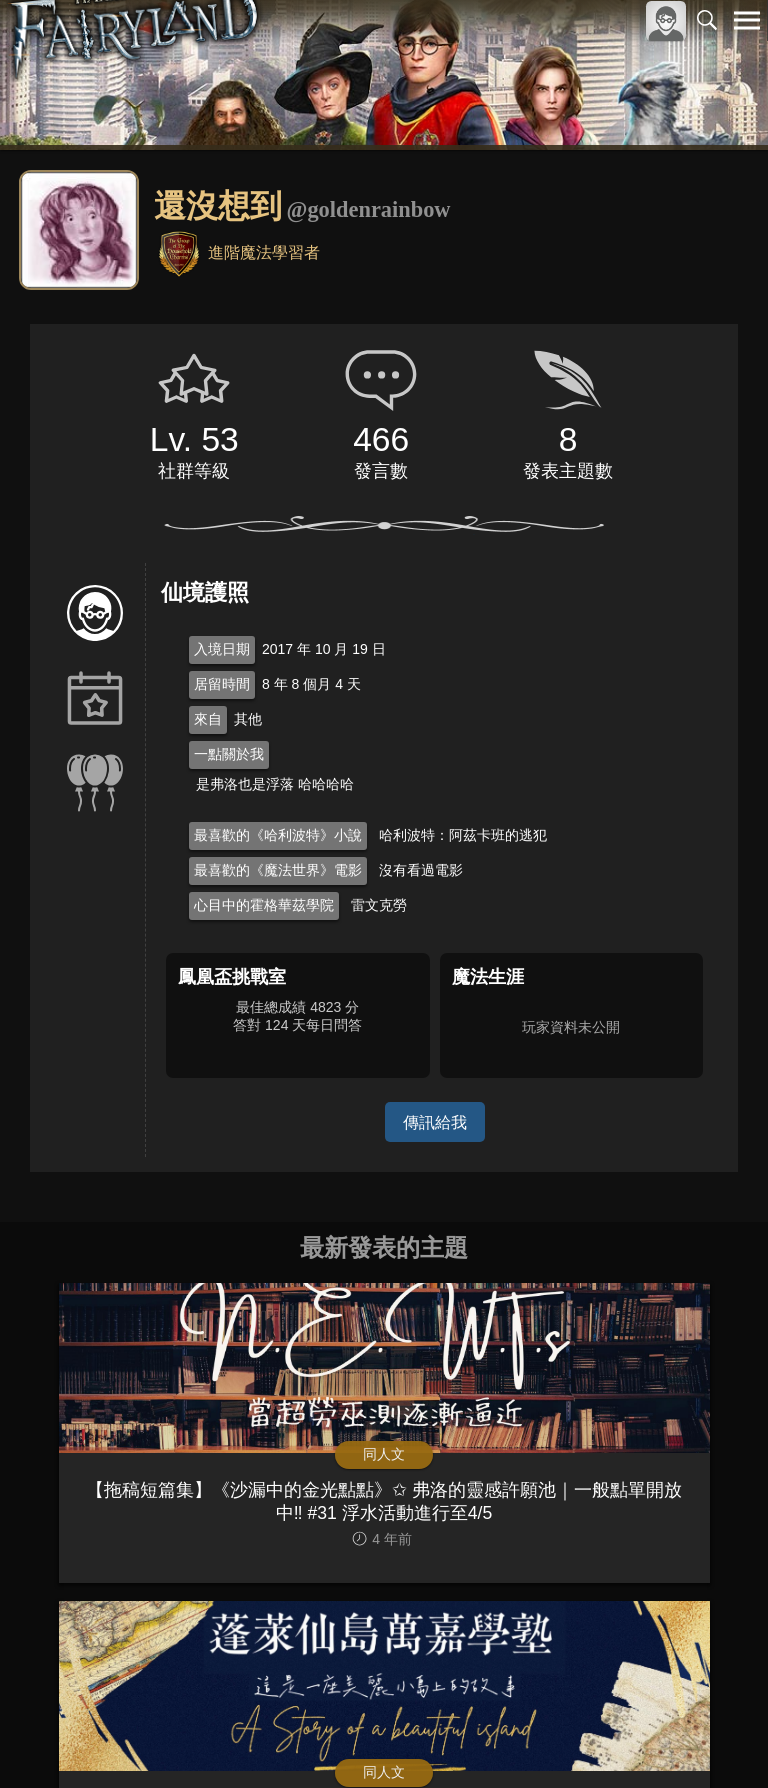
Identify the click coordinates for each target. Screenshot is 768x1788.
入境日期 (222, 649)
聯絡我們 (715, 1739)
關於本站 (507, 1739)
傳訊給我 (435, 1121)
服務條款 (572, 1739)
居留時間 (222, 684)
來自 (208, 719)
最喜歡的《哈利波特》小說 (278, 835)
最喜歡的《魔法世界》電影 (278, 870)
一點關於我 (229, 754)
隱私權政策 (643, 1739)
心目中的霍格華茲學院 (264, 905)
